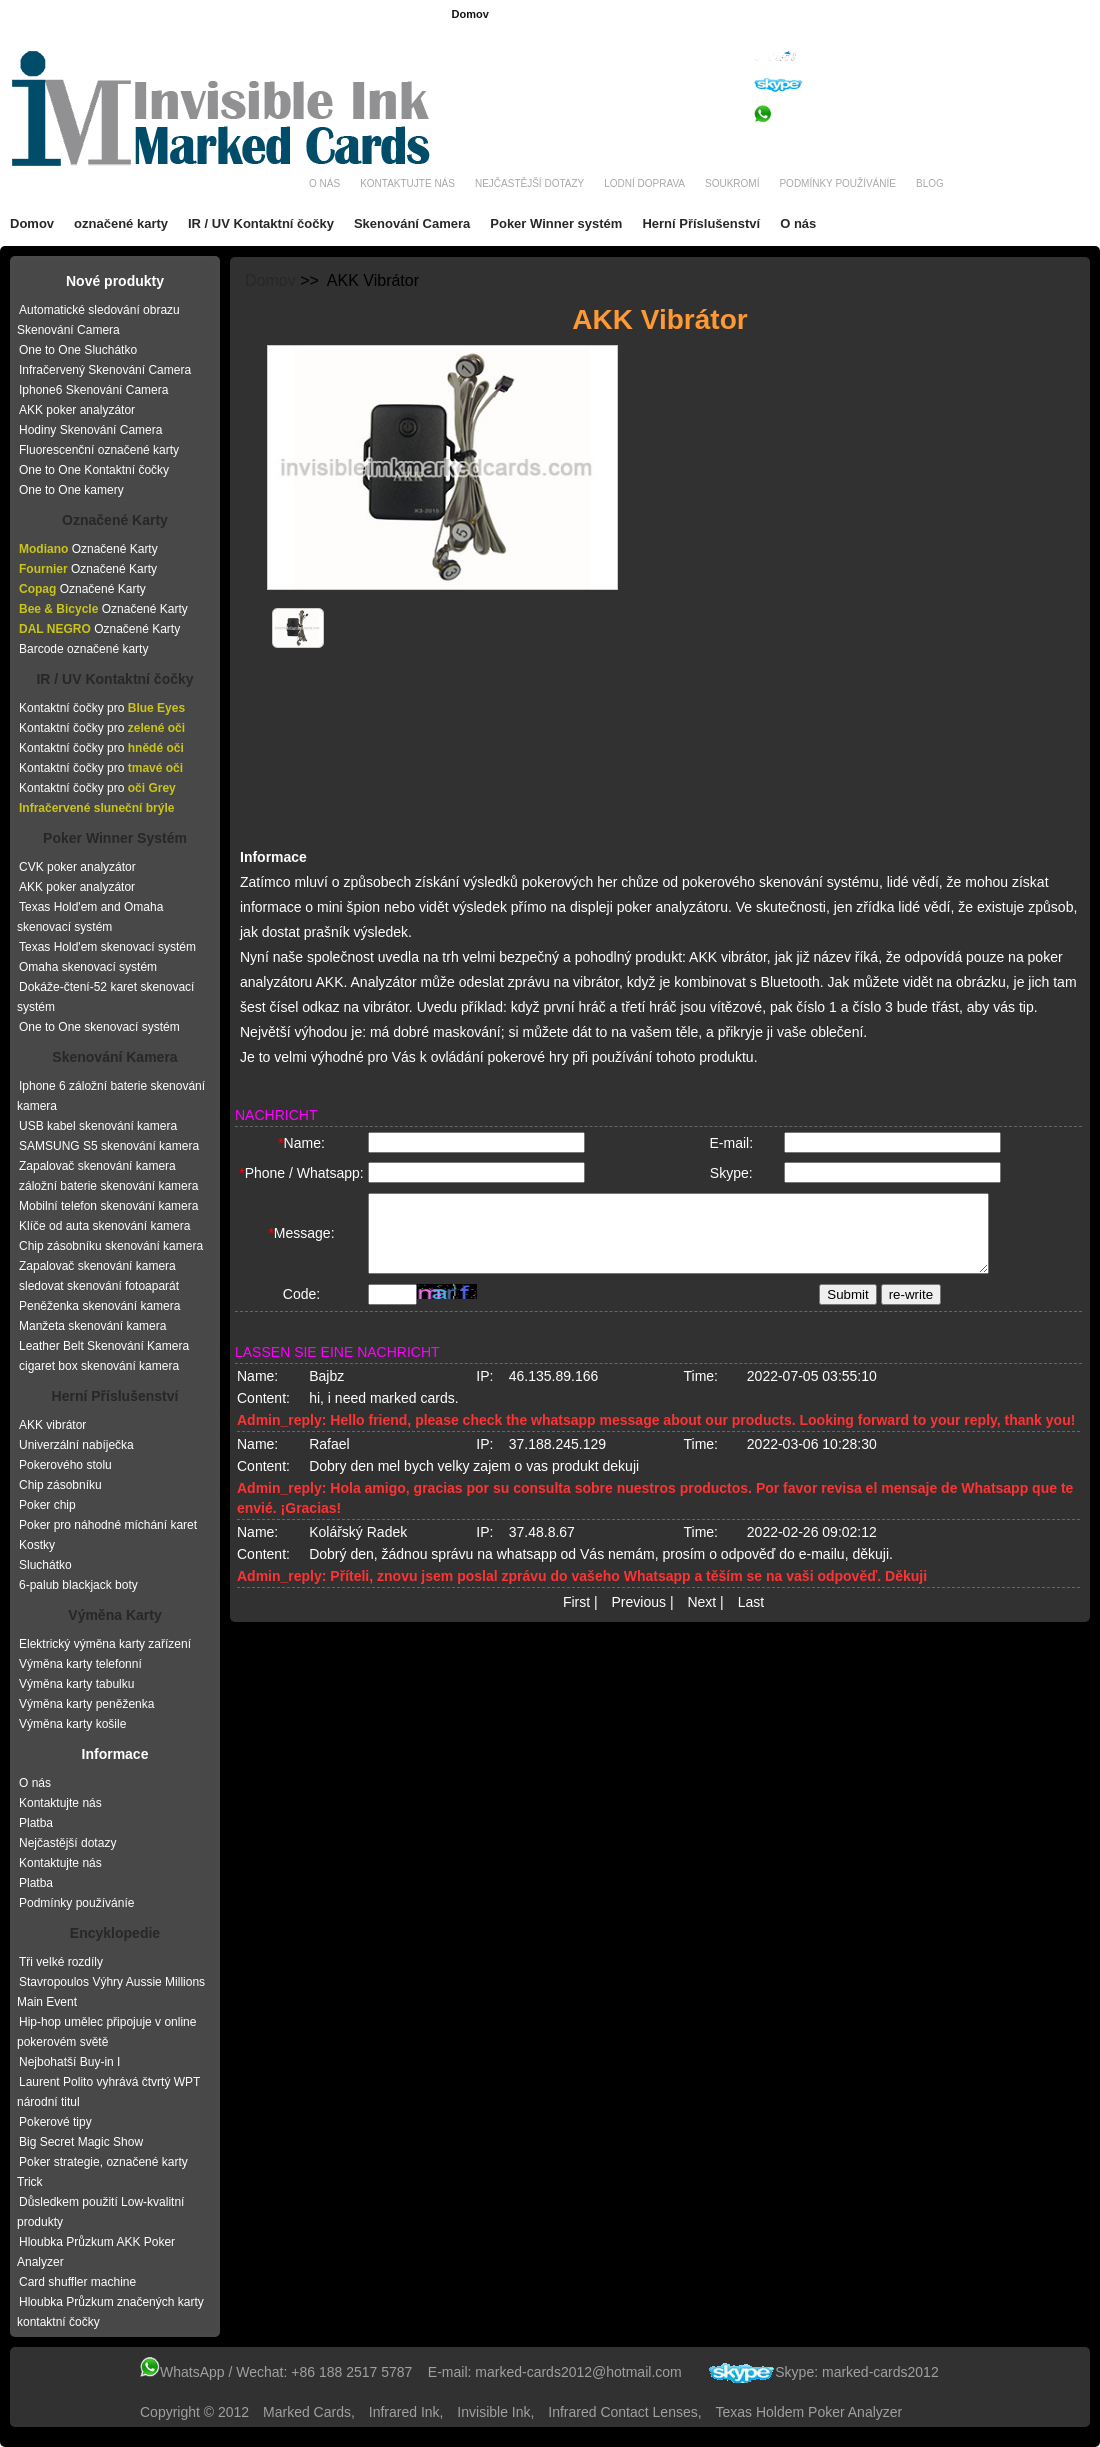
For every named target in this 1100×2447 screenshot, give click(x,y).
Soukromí (732, 183)
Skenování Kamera (114, 1057)
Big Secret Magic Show (81, 2142)
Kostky (37, 1545)
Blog (930, 183)
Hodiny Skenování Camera (90, 430)
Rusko (1029, 15)
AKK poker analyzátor (77, 410)
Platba (36, 1823)
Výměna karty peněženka (86, 1704)
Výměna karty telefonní (80, 1664)
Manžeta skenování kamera (92, 1326)
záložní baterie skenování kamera (108, 1186)
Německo (664, 15)
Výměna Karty (114, 1615)
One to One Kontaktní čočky (94, 470)
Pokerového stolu (65, 1465)
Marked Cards (307, 2412)
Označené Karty (115, 520)
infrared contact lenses (622, 2412)
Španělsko (908, 15)
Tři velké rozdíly (61, 1962)
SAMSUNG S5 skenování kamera (109, 1146)
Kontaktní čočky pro (102, 708)
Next (701, 1619)
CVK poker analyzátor (77, 867)
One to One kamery (71, 490)
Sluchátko (45, 1565)
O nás (324, 183)
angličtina (545, 15)
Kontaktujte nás (407, 183)
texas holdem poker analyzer (809, 2412)
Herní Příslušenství (701, 223)
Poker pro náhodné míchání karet (108, 1525)
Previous (639, 1619)
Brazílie (723, 15)
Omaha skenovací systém (88, 967)
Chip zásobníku (60, 1485)
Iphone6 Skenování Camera (93, 390)
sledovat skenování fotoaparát (99, 1286)
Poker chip (47, 1505)
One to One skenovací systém (99, 1027)
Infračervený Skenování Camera (105, 370)
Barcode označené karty (83, 649)
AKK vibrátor (52, 1425)
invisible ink (493, 2412)
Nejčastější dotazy (529, 183)
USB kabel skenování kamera (98, 1126)
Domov (469, 14)
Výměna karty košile (72, 1724)
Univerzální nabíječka (76, 1445)
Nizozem (974, 15)
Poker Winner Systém (115, 838)
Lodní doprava (644, 183)
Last (751, 1619)
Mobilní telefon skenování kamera (108, 1206)
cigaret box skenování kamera (99, 1366)
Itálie (1074, 15)
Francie (604, 15)
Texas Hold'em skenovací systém (107, 947)
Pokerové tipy (55, 2122)
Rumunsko (839, 15)
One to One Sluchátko (78, 350)
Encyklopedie (115, 1933)
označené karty (121, 223)
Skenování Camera (412, 223)
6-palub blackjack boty (78, 1585)
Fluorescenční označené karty (99, 450)
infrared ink (404, 2412)
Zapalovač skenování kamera (97, 1166)
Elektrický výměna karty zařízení (105, 1644)
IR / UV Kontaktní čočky (261, 223)
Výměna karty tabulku (76, 1684)
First (576, 1619)
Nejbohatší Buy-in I (69, 2062)
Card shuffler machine (77, 2282)
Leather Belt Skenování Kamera (104, 1346)
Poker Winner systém (556, 223)
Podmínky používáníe (837, 183)
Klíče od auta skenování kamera (104, 1226)
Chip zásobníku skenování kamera (111, 1246)
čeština (777, 15)
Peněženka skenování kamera (99, 1306)
